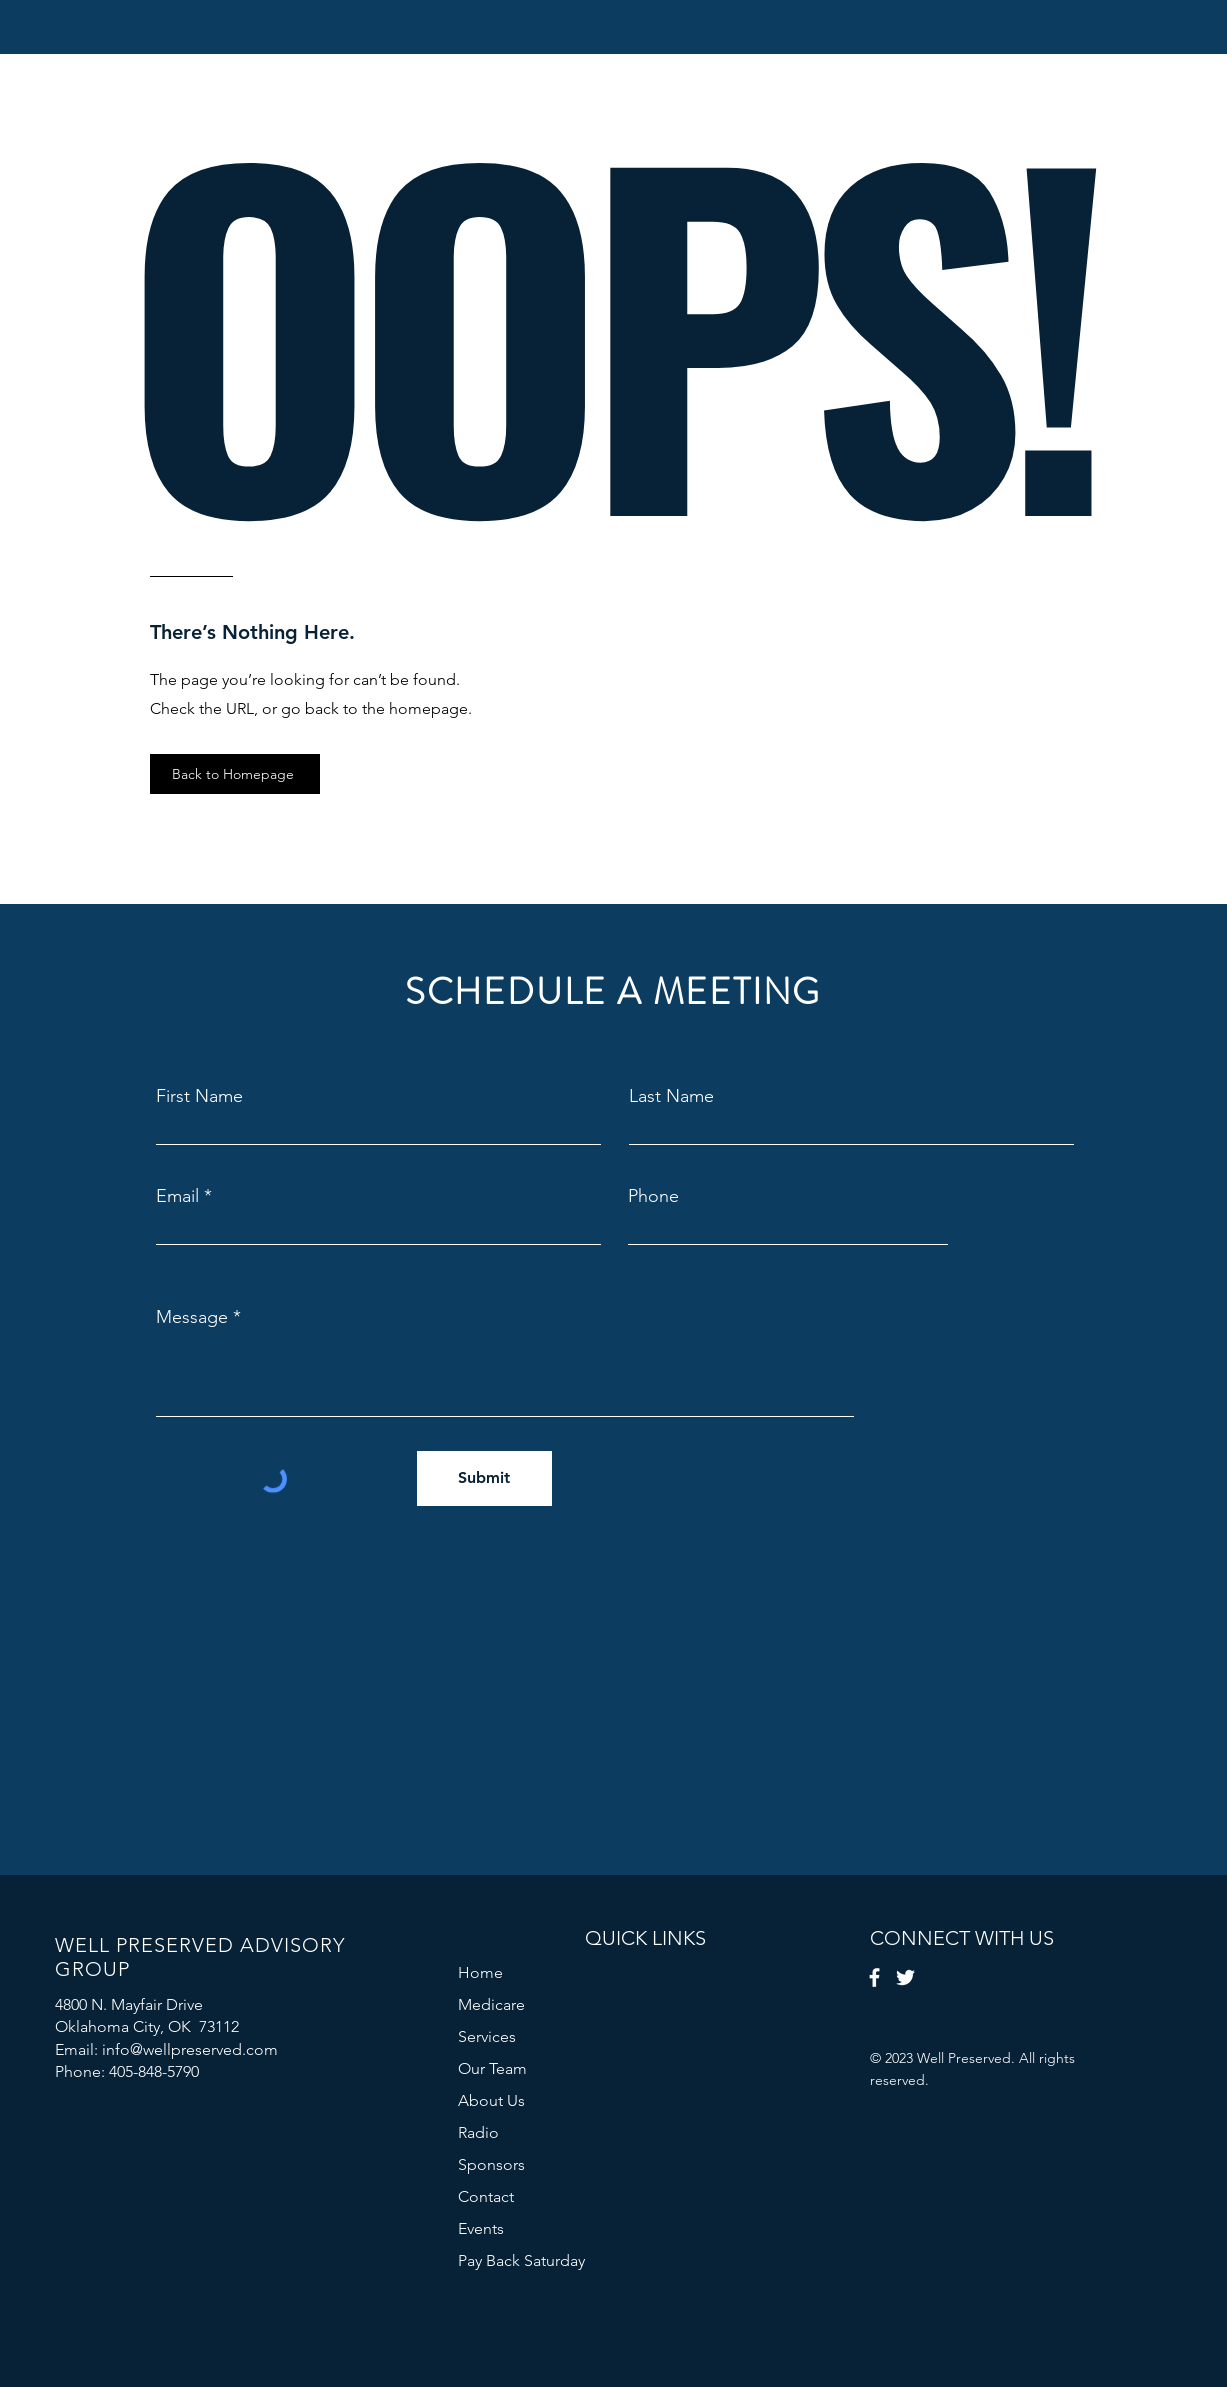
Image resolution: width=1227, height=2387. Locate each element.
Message (192, 1317)
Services (487, 2036)
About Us (491, 2100)
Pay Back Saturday (521, 2260)
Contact (486, 2196)
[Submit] (484, 1478)
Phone (653, 1196)
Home (480, 1972)
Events (481, 2228)
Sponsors (491, 2164)
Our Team (492, 2068)
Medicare (491, 2004)
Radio (478, 2132)
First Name (199, 1096)
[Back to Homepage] (235, 774)
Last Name (671, 1096)
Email (177, 1196)
